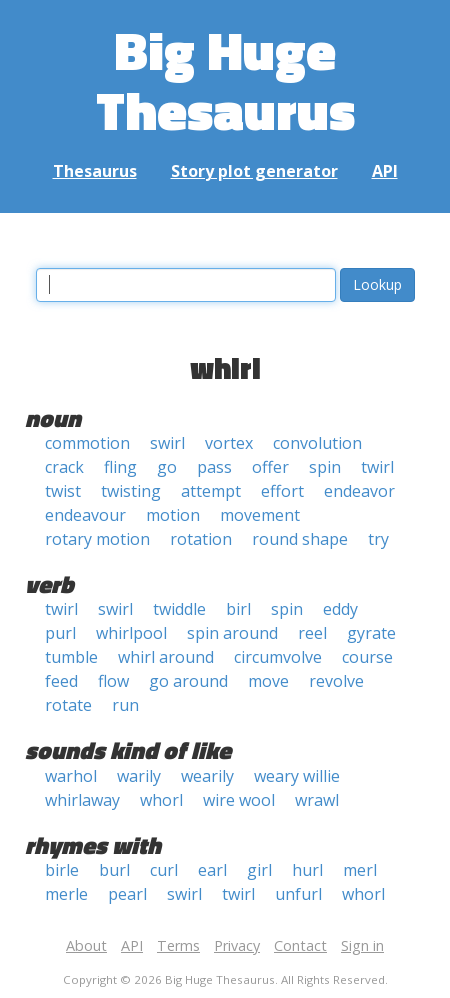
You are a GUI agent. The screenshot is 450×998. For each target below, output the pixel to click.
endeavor (359, 491)
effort (282, 491)
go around (188, 681)
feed (61, 681)
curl (164, 870)
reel (312, 633)
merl (360, 870)
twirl (377, 467)
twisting (131, 491)
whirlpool (131, 633)
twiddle (179, 609)
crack (64, 467)
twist (63, 491)
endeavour (85, 515)
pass (214, 467)
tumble (71, 657)
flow (113, 681)
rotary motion (97, 539)
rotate (68, 705)
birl (238, 609)
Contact (300, 945)
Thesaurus (95, 171)
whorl (161, 800)
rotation (201, 539)
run (125, 705)
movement (260, 515)
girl (259, 870)
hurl (307, 870)
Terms (178, 945)
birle (62, 870)
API (385, 171)
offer (270, 467)
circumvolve (278, 657)
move (268, 681)
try (378, 539)
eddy (340, 609)
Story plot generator (254, 171)
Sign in (362, 945)
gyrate (371, 633)
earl (212, 870)
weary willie (297, 776)
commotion (87, 443)
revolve (336, 681)
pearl (127, 894)
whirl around (166, 657)
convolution (317, 443)
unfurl (298, 894)
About (86, 945)
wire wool (239, 800)
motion (173, 515)
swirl (167, 443)
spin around (232, 633)
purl (60, 633)
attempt (211, 491)
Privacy (237, 945)
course (367, 657)
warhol (71, 776)
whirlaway (82, 800)
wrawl (317, 800)
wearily (207, 776)
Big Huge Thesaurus (225, 79)
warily (139, 776)
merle (66, 894)
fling (120, 467)
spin (325, 467)
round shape (300, 539)
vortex (229, 443)
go (167, 467)
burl (114, 870)
